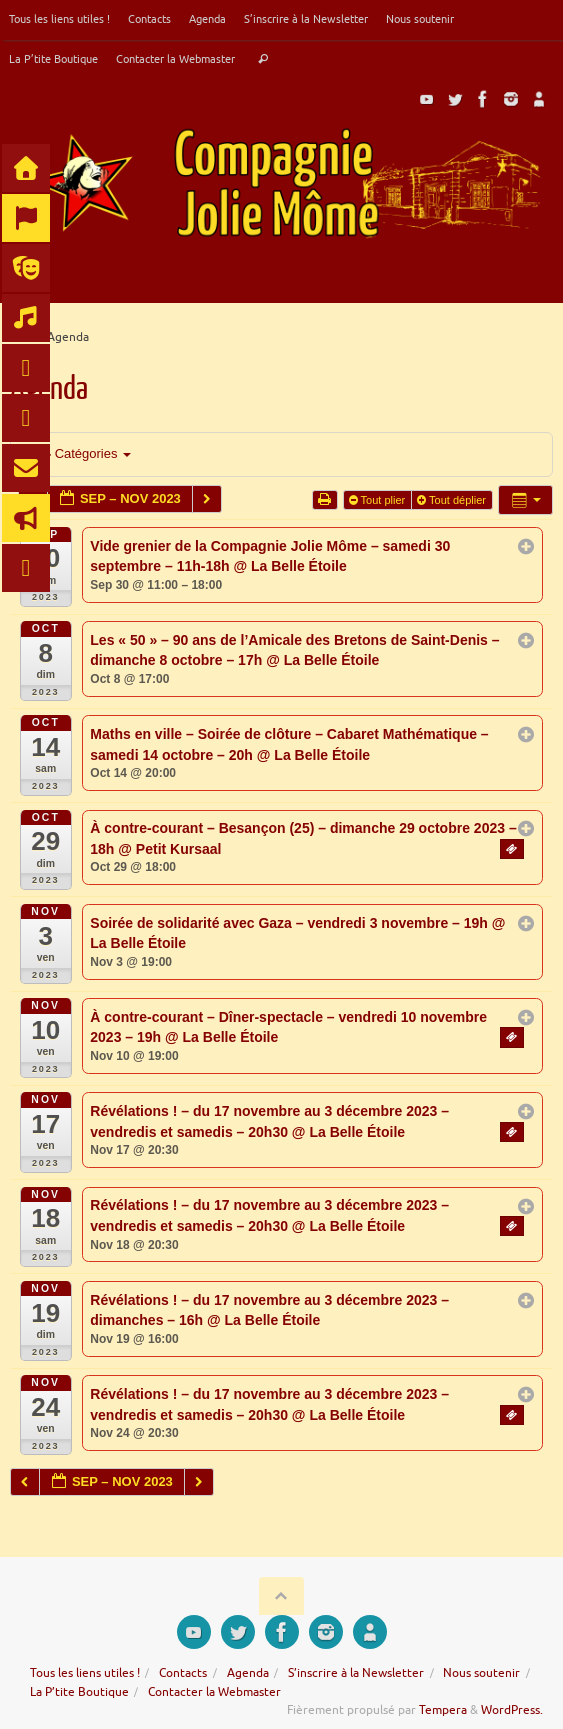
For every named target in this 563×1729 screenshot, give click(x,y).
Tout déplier (453, 500)
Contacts (149, 19)
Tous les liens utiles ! (59, 19)
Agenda (207, 19)
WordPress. (512, 1710)
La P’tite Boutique (53, 59)
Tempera (443, 1710)
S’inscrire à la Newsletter (306, 19)
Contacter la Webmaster (175, 59)
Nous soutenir (420, 19)
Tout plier (379, 500)
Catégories (82, 453)
